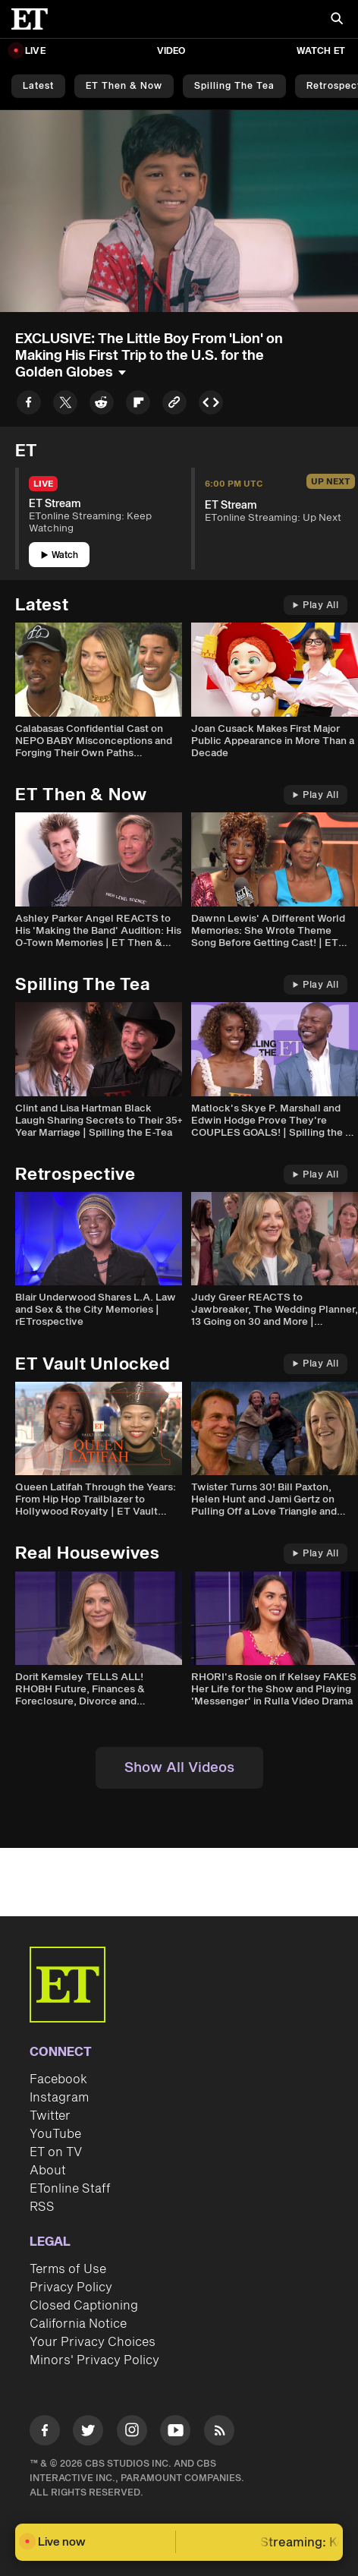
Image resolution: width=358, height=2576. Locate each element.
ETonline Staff (70, 2189)
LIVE (35, 51)
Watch (59, 555)
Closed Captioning (84, 2306)
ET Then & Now (124, 86)
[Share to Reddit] (101, 405)
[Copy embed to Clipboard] (211, 405)
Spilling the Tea (234, 86)
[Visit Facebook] (45, 2433)
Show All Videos (179, 1768)
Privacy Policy (71, 2287)
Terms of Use (68, 2269)
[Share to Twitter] (65, 405)
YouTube (55, 2134)
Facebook (58, 2079)
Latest (38, 86)
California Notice (78, 2324)
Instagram (59, 2098)
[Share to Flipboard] (138, 405)
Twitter (50, 2116)
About (48, 2170)
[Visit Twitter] (88, 2433)
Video (171, 51)
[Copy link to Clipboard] (174, 405)
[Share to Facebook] (28, 405)
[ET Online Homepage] (34, 19)
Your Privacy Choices (92, 2342)
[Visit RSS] (219, 2433)
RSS (42, 2207)
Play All (315, 605)
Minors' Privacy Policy (94, 2360)
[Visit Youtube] (175, 2433)
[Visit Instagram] (132, 2433)
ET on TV (56, 2152)
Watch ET (321, 51)
